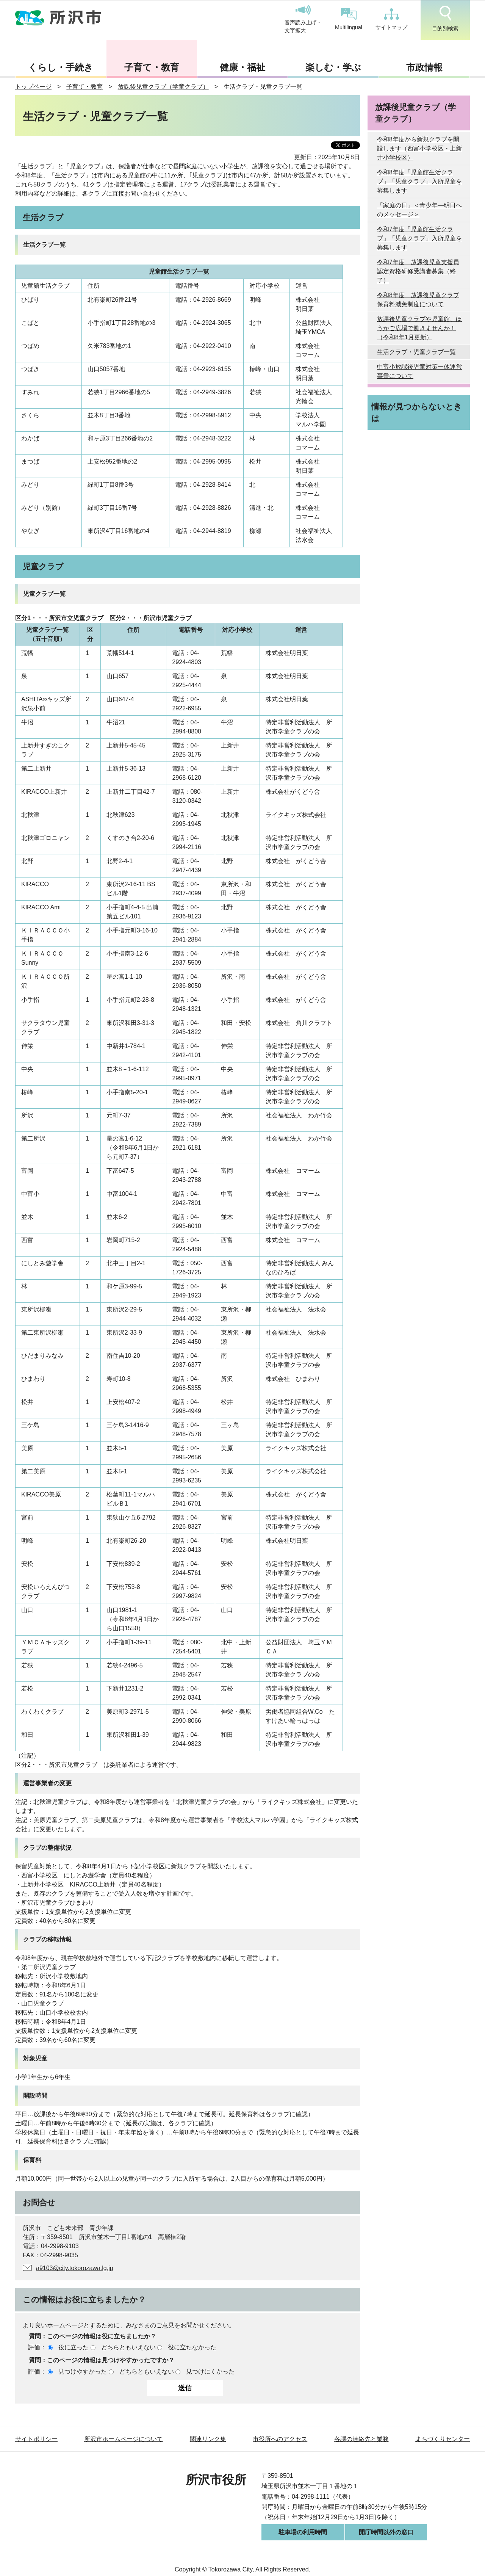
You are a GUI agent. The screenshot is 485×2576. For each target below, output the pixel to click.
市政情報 (424, 67)
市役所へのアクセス (280, 2439)
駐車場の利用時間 (302, 2532)
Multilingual (348, 19)
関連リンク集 (208, 2439)
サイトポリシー (36, 2439)
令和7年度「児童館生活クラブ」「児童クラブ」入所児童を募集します (419, 238)
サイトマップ (391, 19)
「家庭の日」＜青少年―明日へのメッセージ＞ (419, 210)
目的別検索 (445, 18)
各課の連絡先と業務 (361, 2439)
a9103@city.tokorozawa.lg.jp (74, 2268)
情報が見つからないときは (416, 412)
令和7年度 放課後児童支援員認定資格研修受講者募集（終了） (418, 271)
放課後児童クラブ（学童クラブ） (163, 86)
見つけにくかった (210, 2371)
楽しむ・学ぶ (333, 67)
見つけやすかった (82, 2371)
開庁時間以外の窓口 (386, 2532)
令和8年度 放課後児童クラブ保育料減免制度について (418, 299)
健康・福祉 (242, 67)
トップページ (33, 86)
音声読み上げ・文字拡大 (303, 19)
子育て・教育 (151, 67)
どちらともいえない (128, 2347)
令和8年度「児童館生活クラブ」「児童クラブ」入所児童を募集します (419, 181)
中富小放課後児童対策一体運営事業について (419, 371)
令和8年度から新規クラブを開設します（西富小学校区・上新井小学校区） (419, 148)
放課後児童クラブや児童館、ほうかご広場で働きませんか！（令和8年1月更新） (419, 328)
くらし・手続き (60, 67)
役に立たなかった (192, 2347)
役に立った (73, 2347)
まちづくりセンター (442, 2439)
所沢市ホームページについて (123, 2439)
